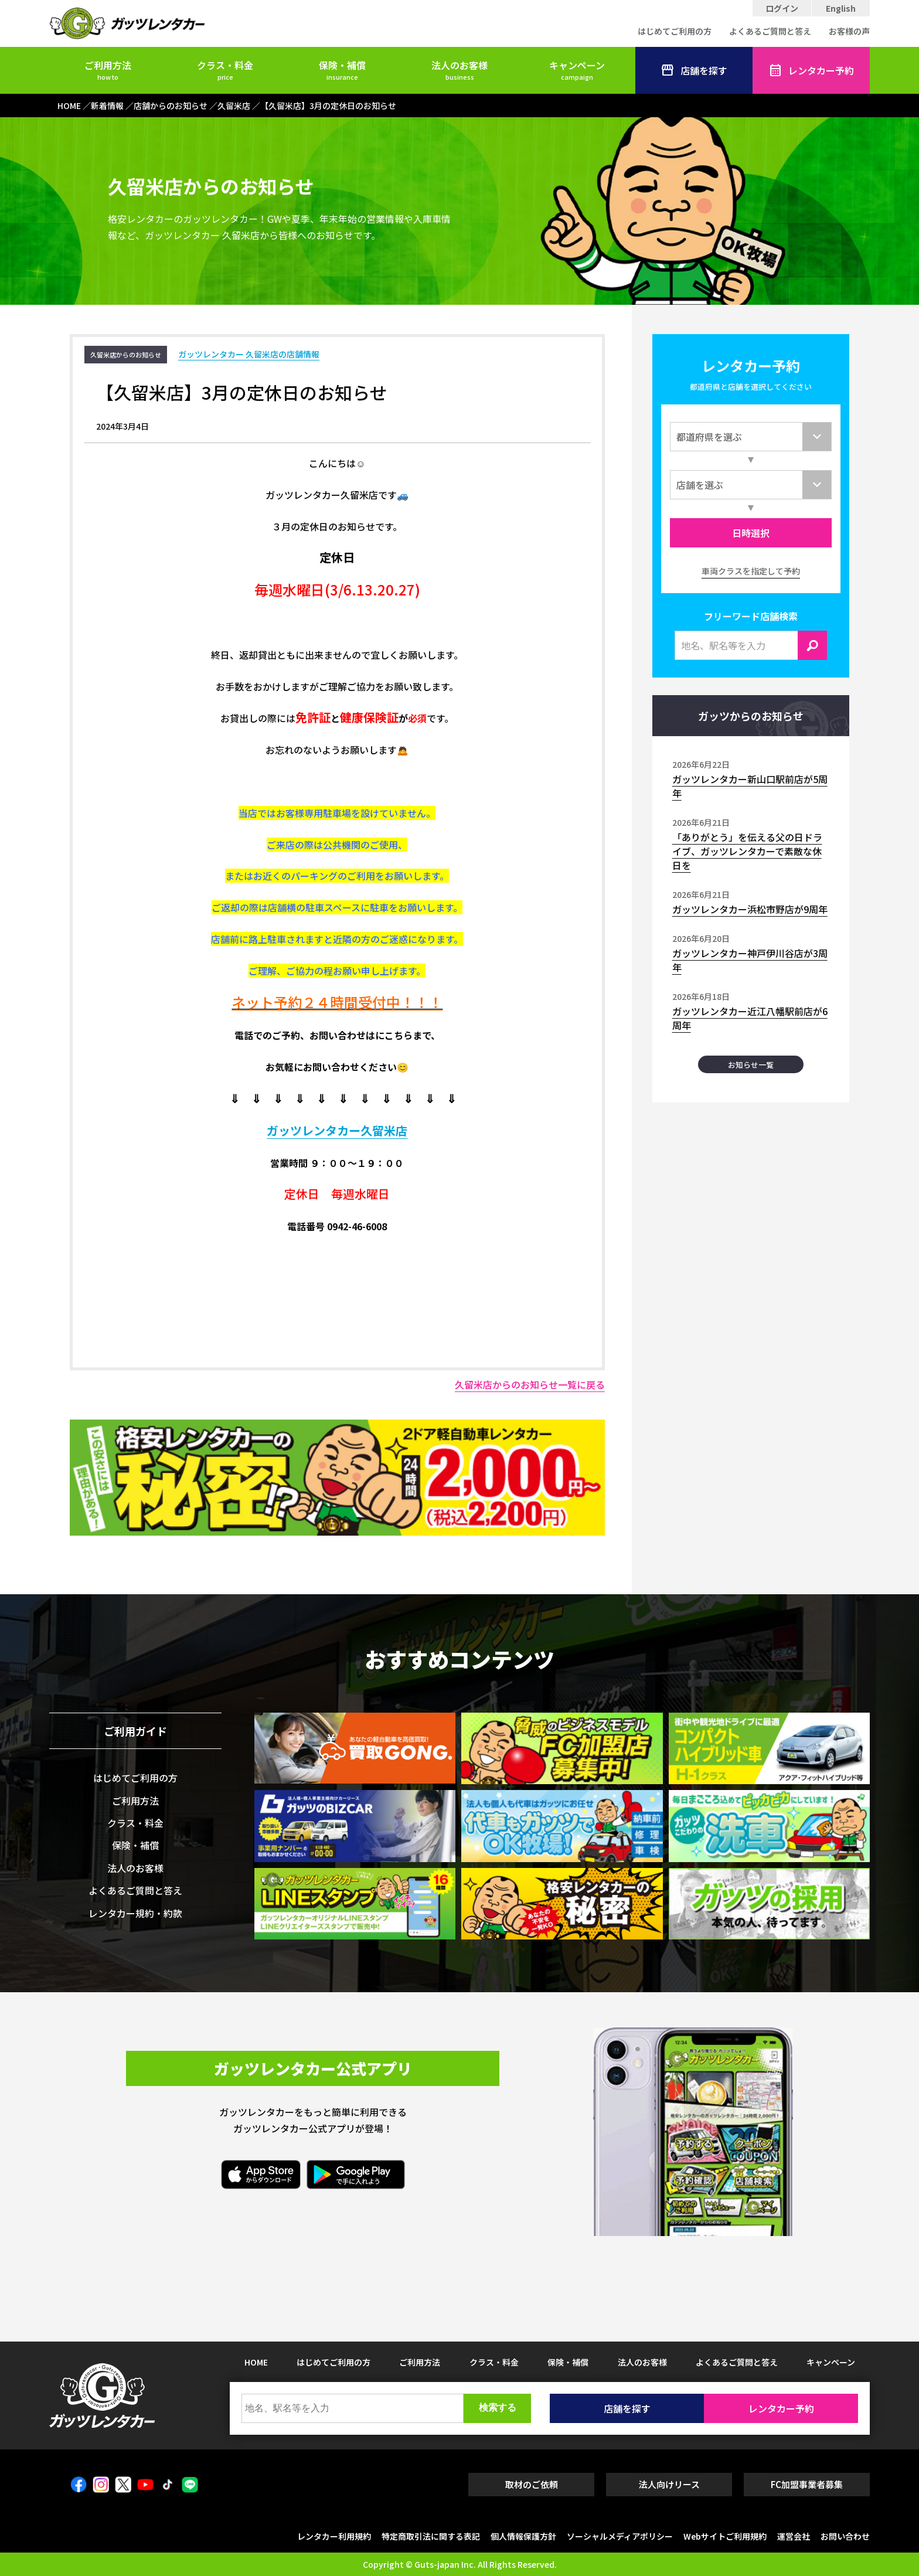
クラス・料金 (225, 69)
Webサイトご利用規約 (725, 2536)
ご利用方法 (107, 69)
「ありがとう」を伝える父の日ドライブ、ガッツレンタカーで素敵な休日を (747, 851)
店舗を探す (694, 70)
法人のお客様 (459, 69)
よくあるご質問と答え (770, 31)
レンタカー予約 (811, 70)
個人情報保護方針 (523, 2536)
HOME (256, 2362)
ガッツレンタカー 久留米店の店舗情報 (248, 354)
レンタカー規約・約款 (135, 1913)
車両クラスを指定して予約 (751, 571)
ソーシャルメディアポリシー (620, 2536)
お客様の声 (849, 31)
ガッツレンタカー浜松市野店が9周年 (750, 909)
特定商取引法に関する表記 (431, 2536)
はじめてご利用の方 (675, 31)
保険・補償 (342, 69)
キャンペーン (577, 69)
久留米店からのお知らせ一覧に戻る (530, 1384)
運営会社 (793, 2536)
